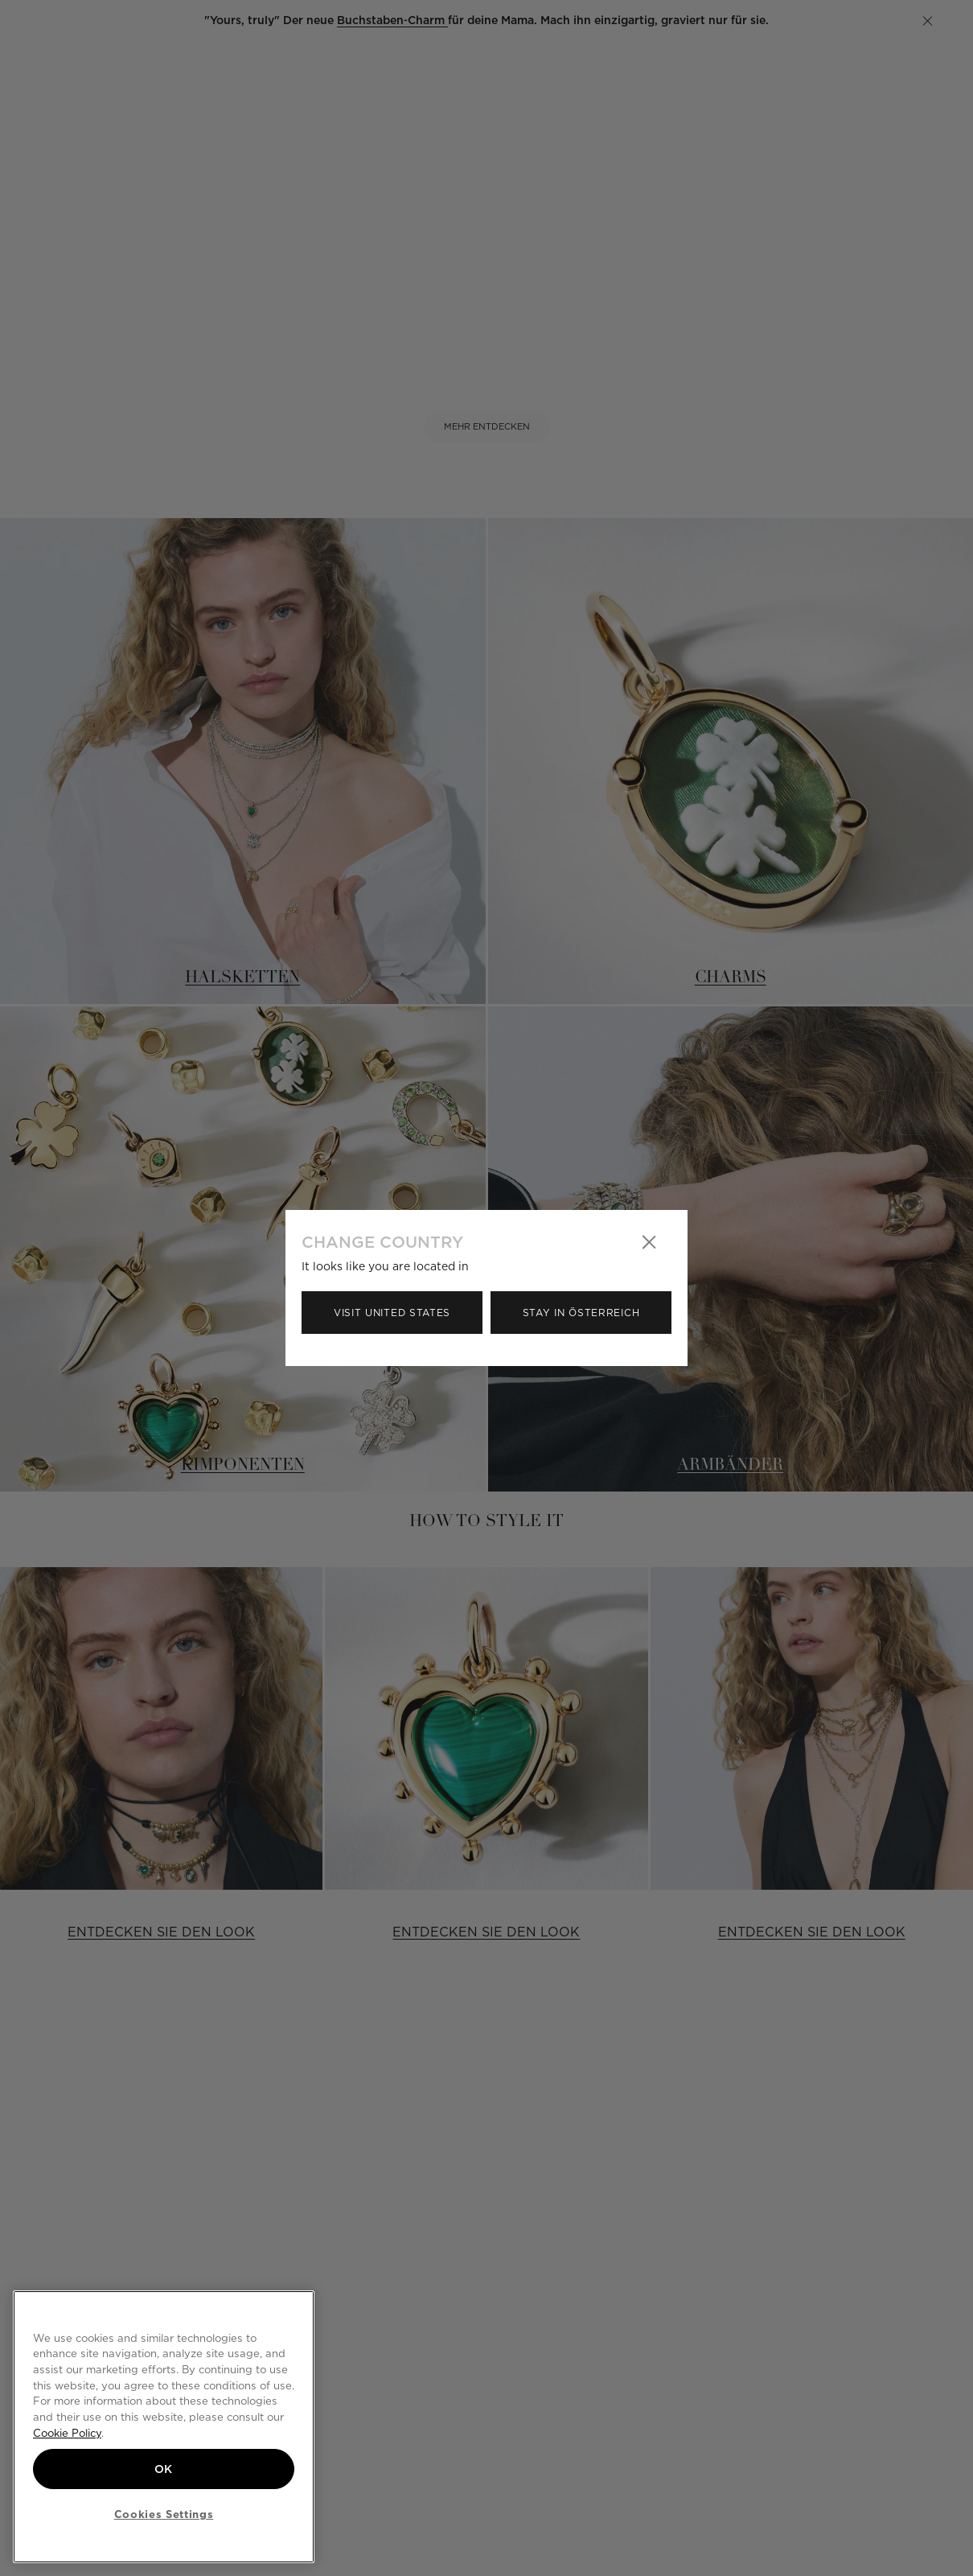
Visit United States (392, 1313)
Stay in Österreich (581, 1313)
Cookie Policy (67, 2432)
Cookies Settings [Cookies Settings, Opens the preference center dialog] (164, 2514)
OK (163, 2469)
